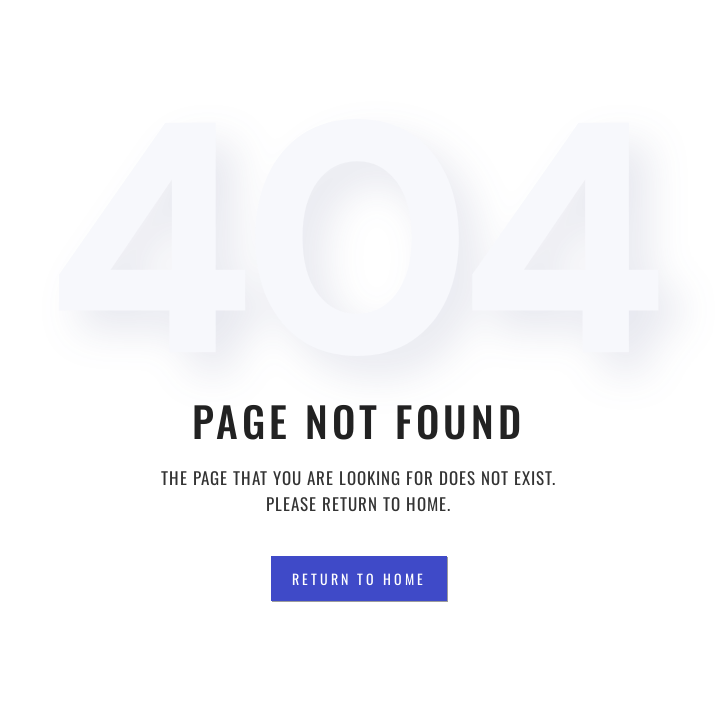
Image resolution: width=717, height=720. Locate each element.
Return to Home (359, 578)
